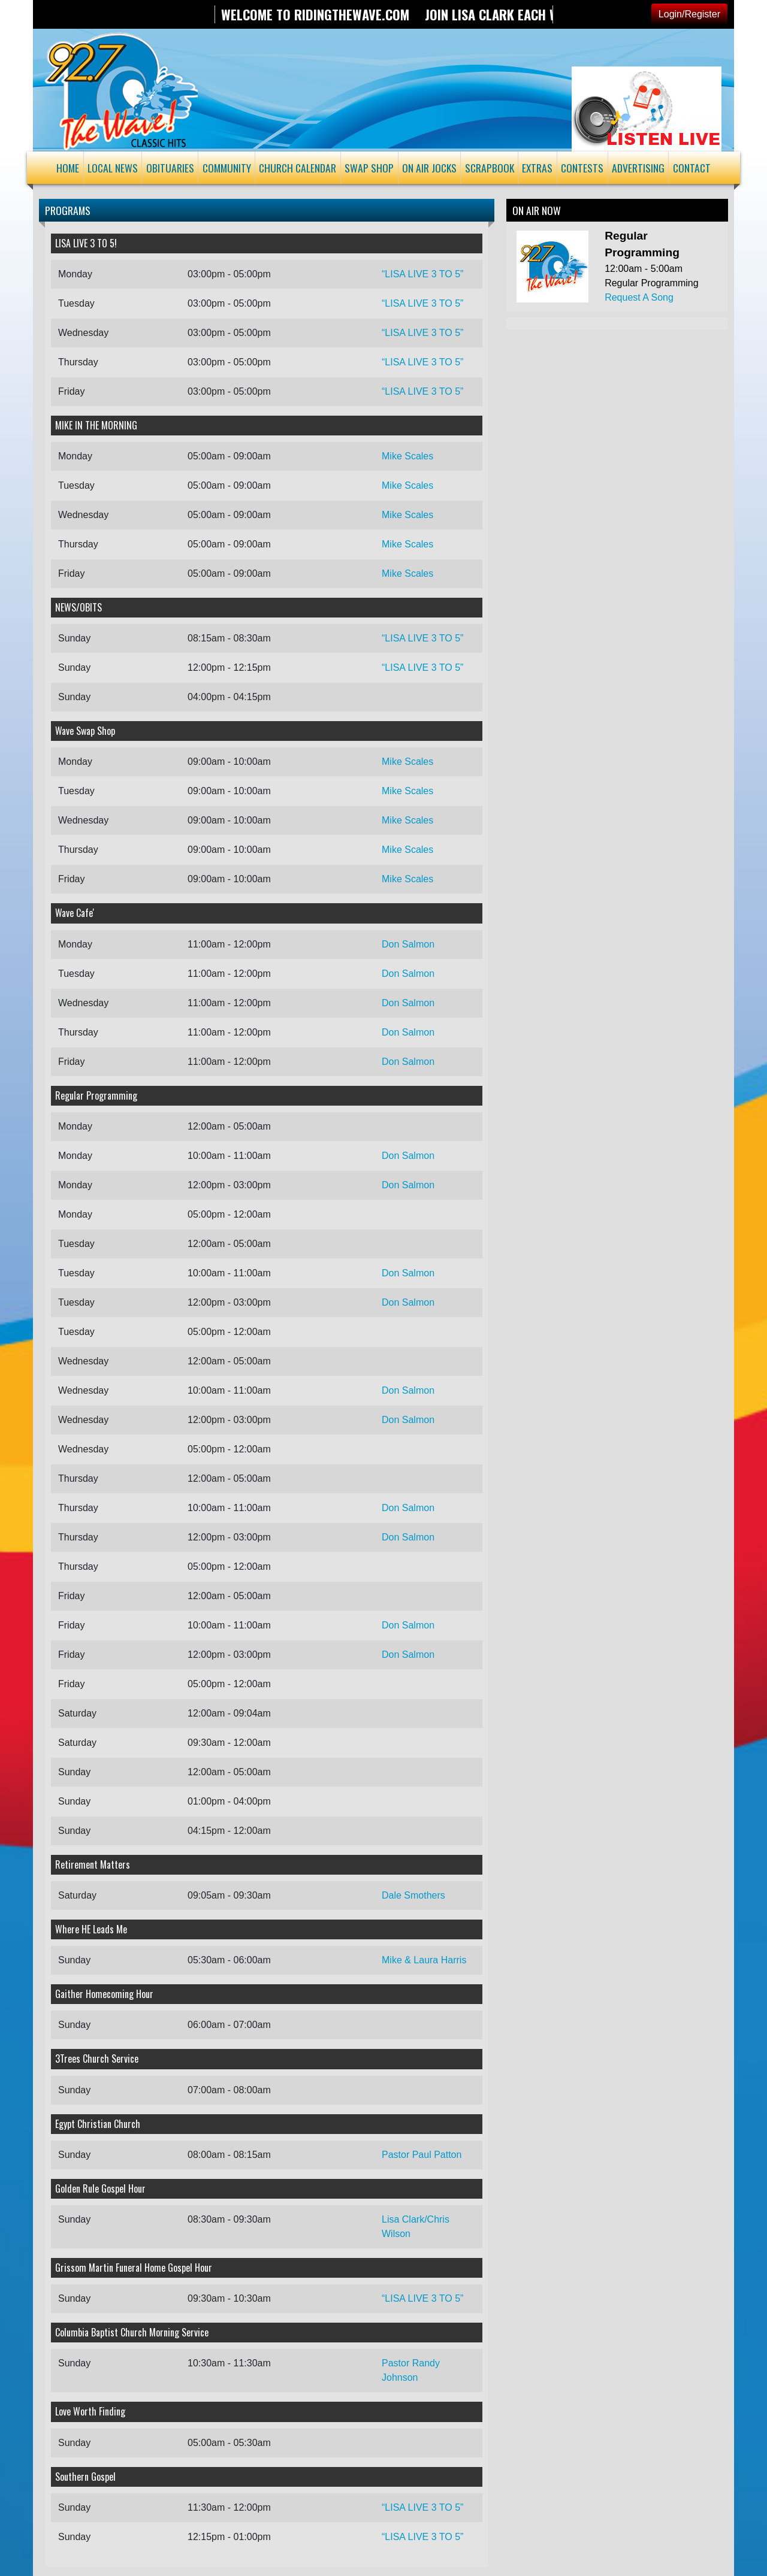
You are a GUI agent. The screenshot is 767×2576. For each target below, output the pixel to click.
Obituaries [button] (170, 167)
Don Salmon (408, 944)
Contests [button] (582, 167)
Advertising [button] (638, 167)
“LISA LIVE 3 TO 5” (422, 274)
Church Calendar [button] (297, 167)
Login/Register (689, 14)
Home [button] (67, 167)
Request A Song (639, 297)
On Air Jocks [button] (429, 167)
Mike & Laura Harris (424, 1960)
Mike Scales (407, 456)
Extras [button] (537, 167)
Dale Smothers (413, 1895)
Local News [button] (112, 167)
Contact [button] (692, 167)
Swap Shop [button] (369, 167)
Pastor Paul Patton (421, 2155)
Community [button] (227, 167)
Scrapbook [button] (489, 167)
